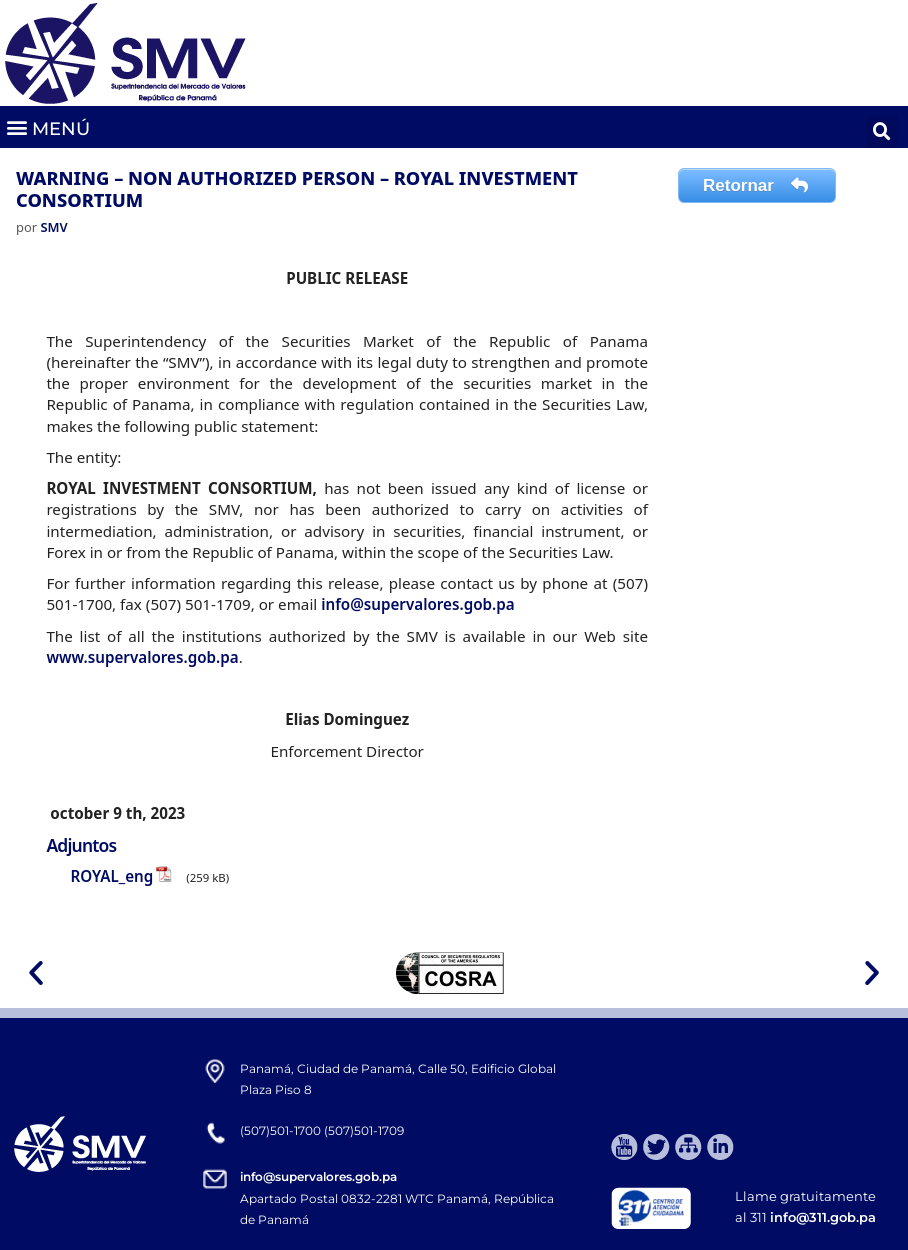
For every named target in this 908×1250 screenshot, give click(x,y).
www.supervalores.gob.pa (142, 657)
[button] (47, 127)
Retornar (757, 185)
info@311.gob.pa (823, 1217)
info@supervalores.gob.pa (417, 604)
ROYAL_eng (111, 876)
